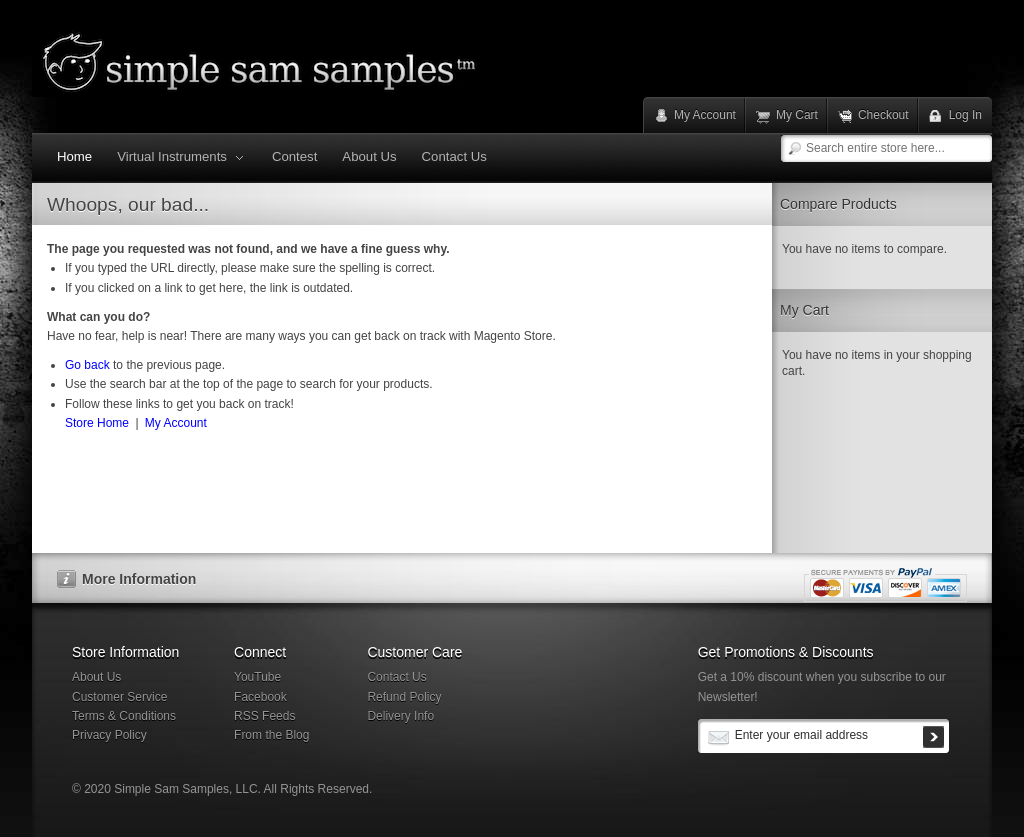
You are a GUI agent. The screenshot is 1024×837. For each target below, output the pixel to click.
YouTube (257, 677)
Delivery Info (400, 716)
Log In (965, 115)
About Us (96, 677)
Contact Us (396, 677)
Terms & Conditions (124, 716)
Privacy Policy (109, 735)
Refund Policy (404, 697)
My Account (705, 115)
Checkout (883, 115)
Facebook (260, 697)
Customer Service (119, 697)
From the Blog (271, 735)
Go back (87, 365)
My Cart (797, 115)
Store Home (97, 423)
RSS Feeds (264, 716)
